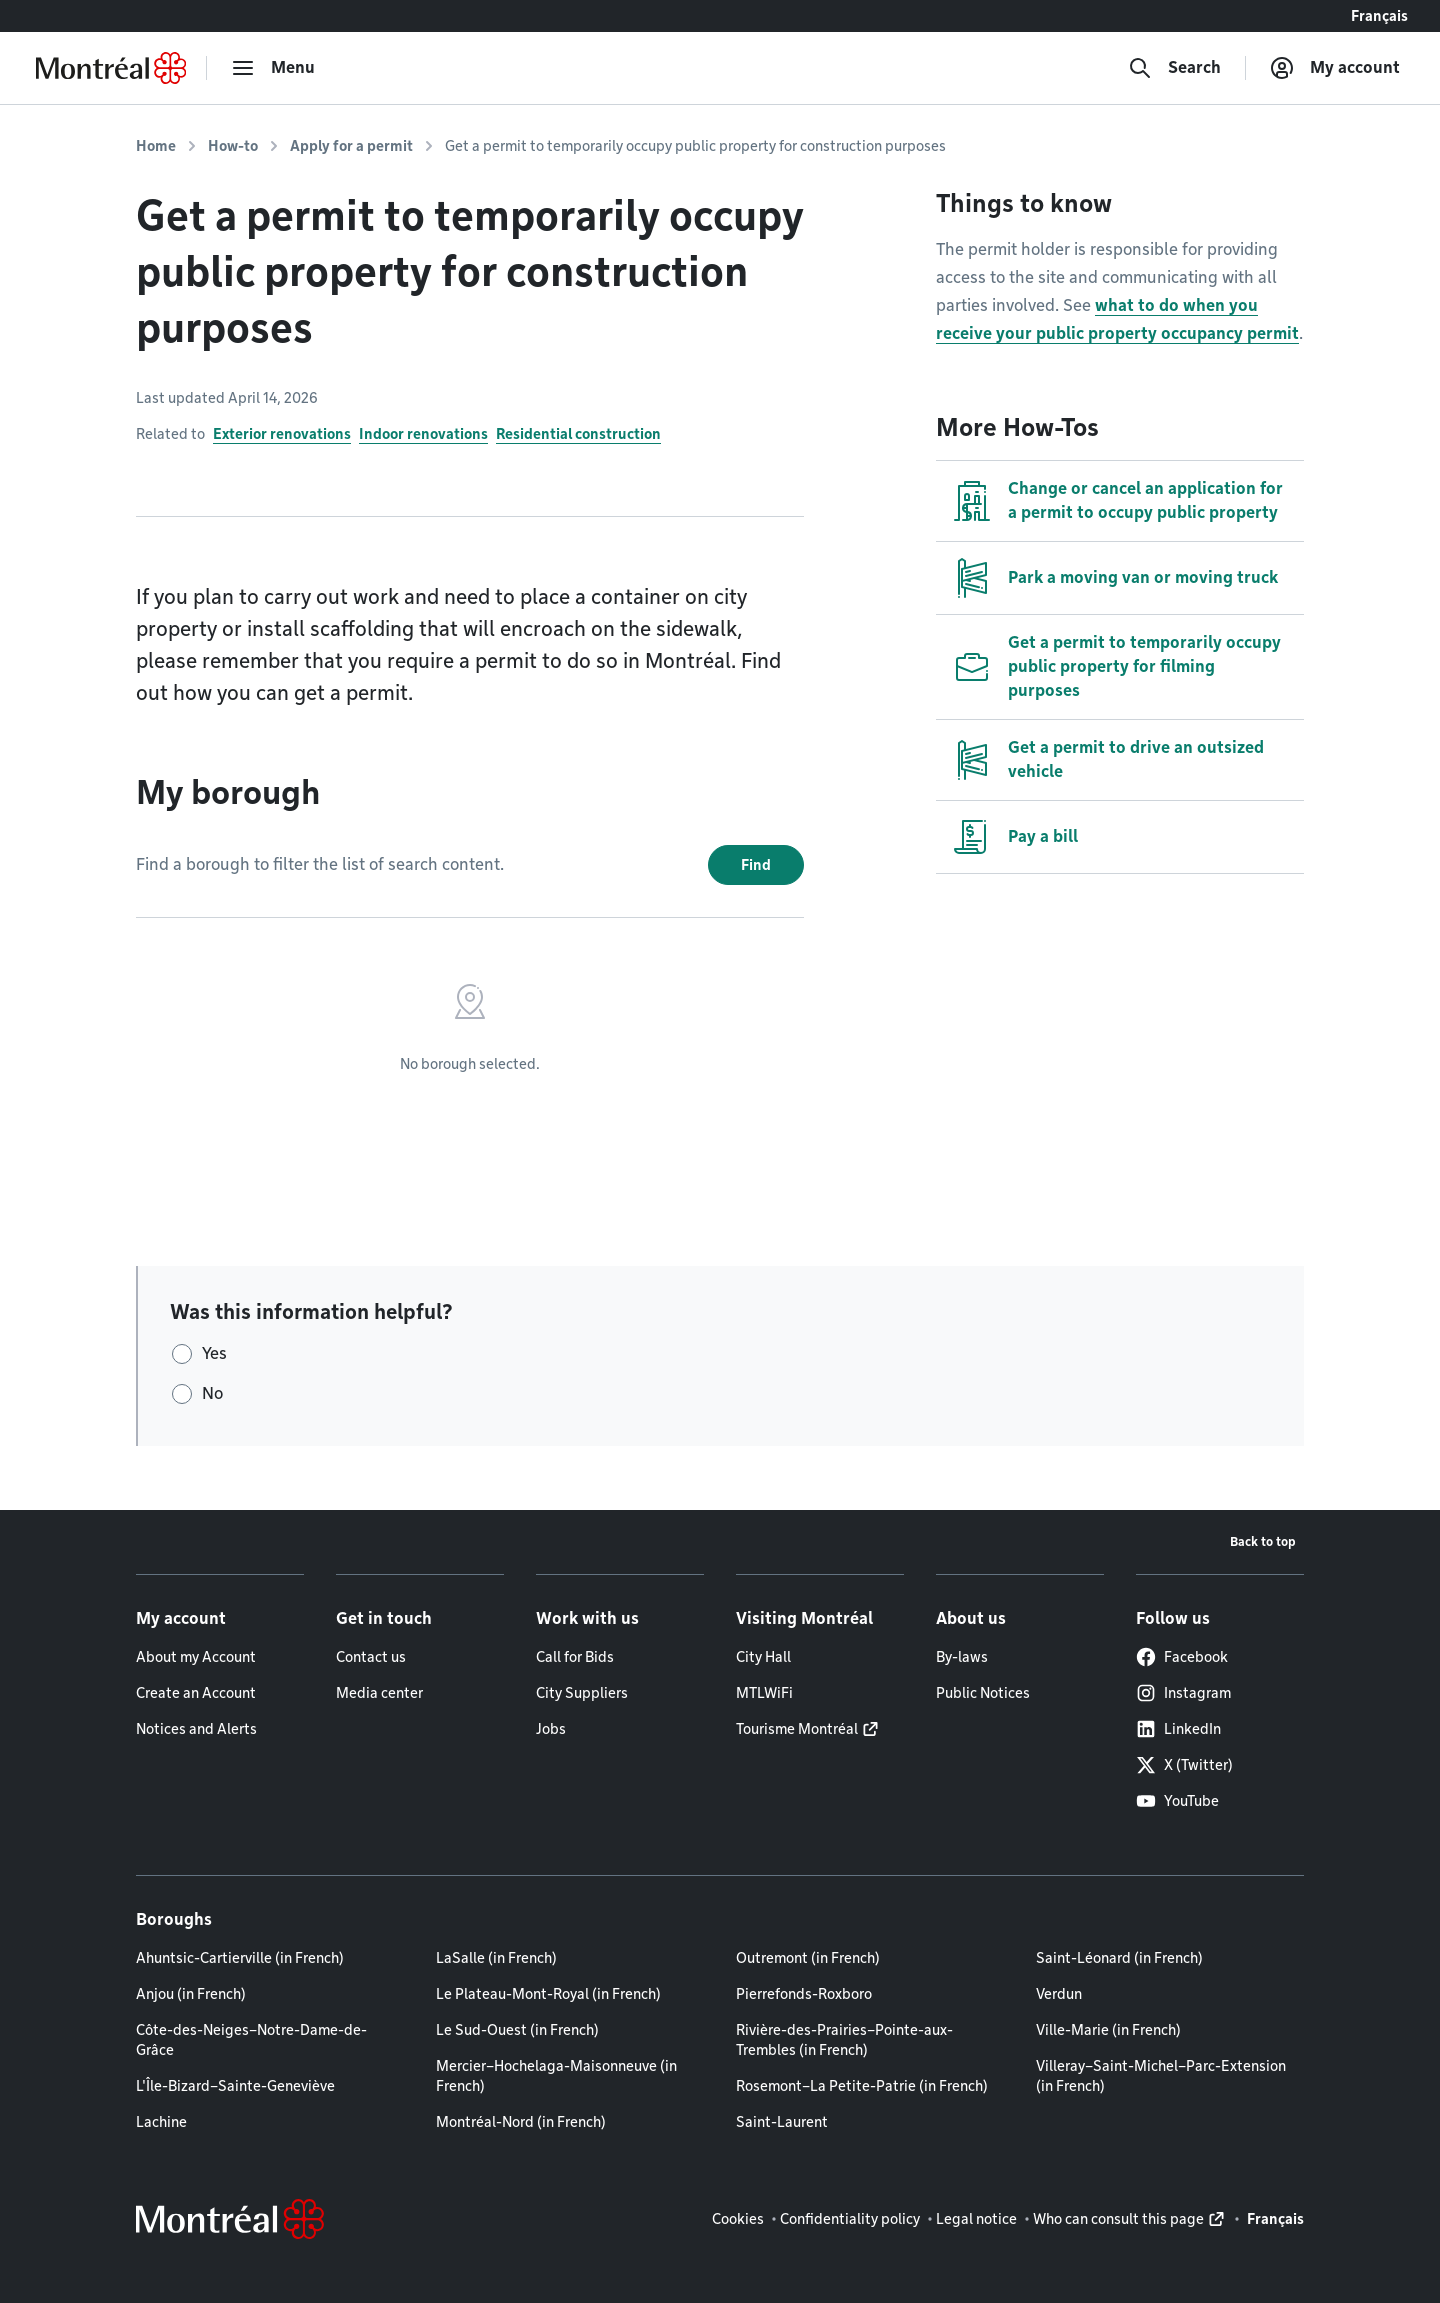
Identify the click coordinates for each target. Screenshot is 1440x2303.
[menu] (273, 68)
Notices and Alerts (196, 1729)
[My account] (1335, 68)
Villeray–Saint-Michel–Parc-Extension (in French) (1161, 2076)
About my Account (196, 1657)
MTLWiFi (764, 1693)
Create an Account (196, 1693)
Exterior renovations (282, 434)
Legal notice (976, 2219)
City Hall (763, 1657)
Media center (379, 1693)
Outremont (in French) (808, 1958)
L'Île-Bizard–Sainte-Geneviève (235, 2086)
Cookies (738, 2219)
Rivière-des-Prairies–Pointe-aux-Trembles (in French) (844, 2040)
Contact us (371, 1657)
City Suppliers (582, 1693)
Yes (214, 1353)
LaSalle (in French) (496, 1958)
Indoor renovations (423, 434)
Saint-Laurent (782, 2122)
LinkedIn (1178, 1729)
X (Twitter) (1184, 1765)
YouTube (1177, 1801)
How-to (233, 146)
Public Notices (983, 1693)
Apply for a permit (351, 146)
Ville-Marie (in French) (1108, 2030)
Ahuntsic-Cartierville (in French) (240, 1958)
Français (1379, 16)
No (212, 1393)
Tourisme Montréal (797, 1729)
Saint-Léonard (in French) (1119, 1958)
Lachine (161, 2122)
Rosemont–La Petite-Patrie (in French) (862, 2086)
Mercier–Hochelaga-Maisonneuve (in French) (556, 2076)
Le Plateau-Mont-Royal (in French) (548, 1994)
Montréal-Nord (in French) (521, 2122)
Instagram (1183, 1693)
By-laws (962, 1657)
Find (756, 865)
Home (156, 146)
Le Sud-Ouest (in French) (517, 2030)
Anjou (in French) (191, 1994)
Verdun (1059, 1994)
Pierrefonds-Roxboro (804, 1994)
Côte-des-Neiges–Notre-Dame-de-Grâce (251, 2040)
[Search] (1174, 68)
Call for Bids (575, 1657)
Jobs (551, 1729)
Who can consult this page (1118, 2219)
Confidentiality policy (850, 2219)
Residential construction (578, 434)
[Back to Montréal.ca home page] (111, 68)
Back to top (1263, 1541)
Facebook (1182, 1657)
